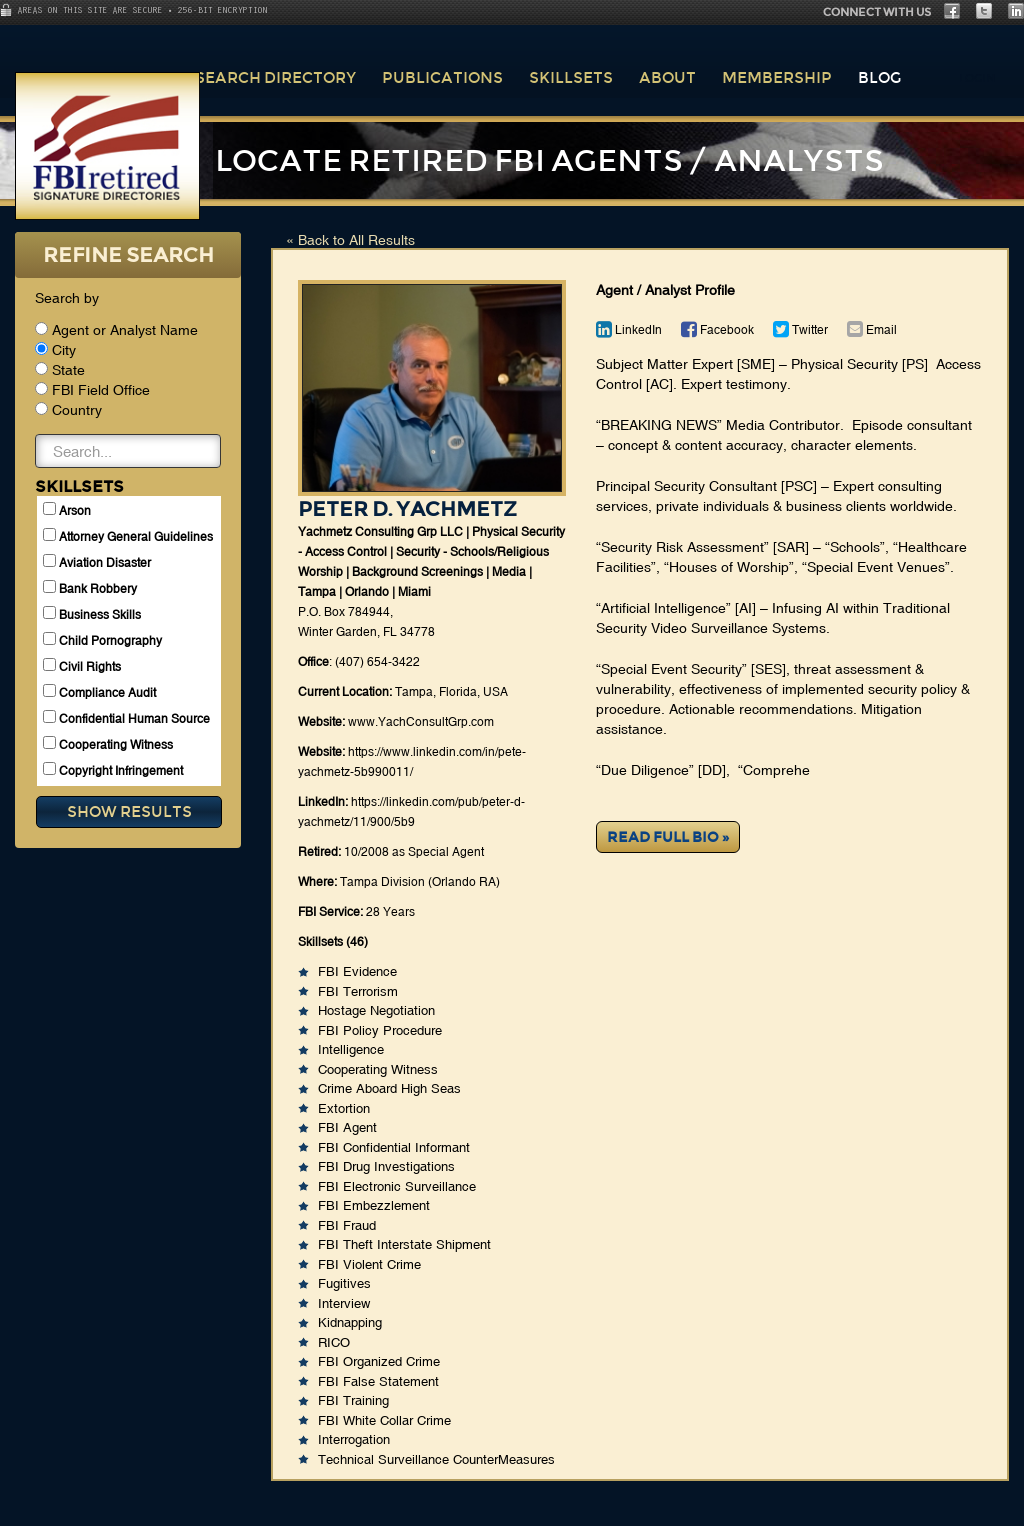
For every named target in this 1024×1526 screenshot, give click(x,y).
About (667, 77)
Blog (879, 77)
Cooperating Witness (108, 744)
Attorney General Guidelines (128, 536)
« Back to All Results (350, 240)
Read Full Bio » (668, 837)
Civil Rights (82, 666)
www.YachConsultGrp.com (421, 722)
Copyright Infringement (113, 770)
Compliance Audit (99, 692)
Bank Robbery (90, 588)
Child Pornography (102, 640)
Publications (442, 77)
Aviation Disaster (97, 562)
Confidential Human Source (126, 718)
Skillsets (571, 77)
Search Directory (275, 77)
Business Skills (92, 614)
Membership (777, 77)
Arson (67, 510)
